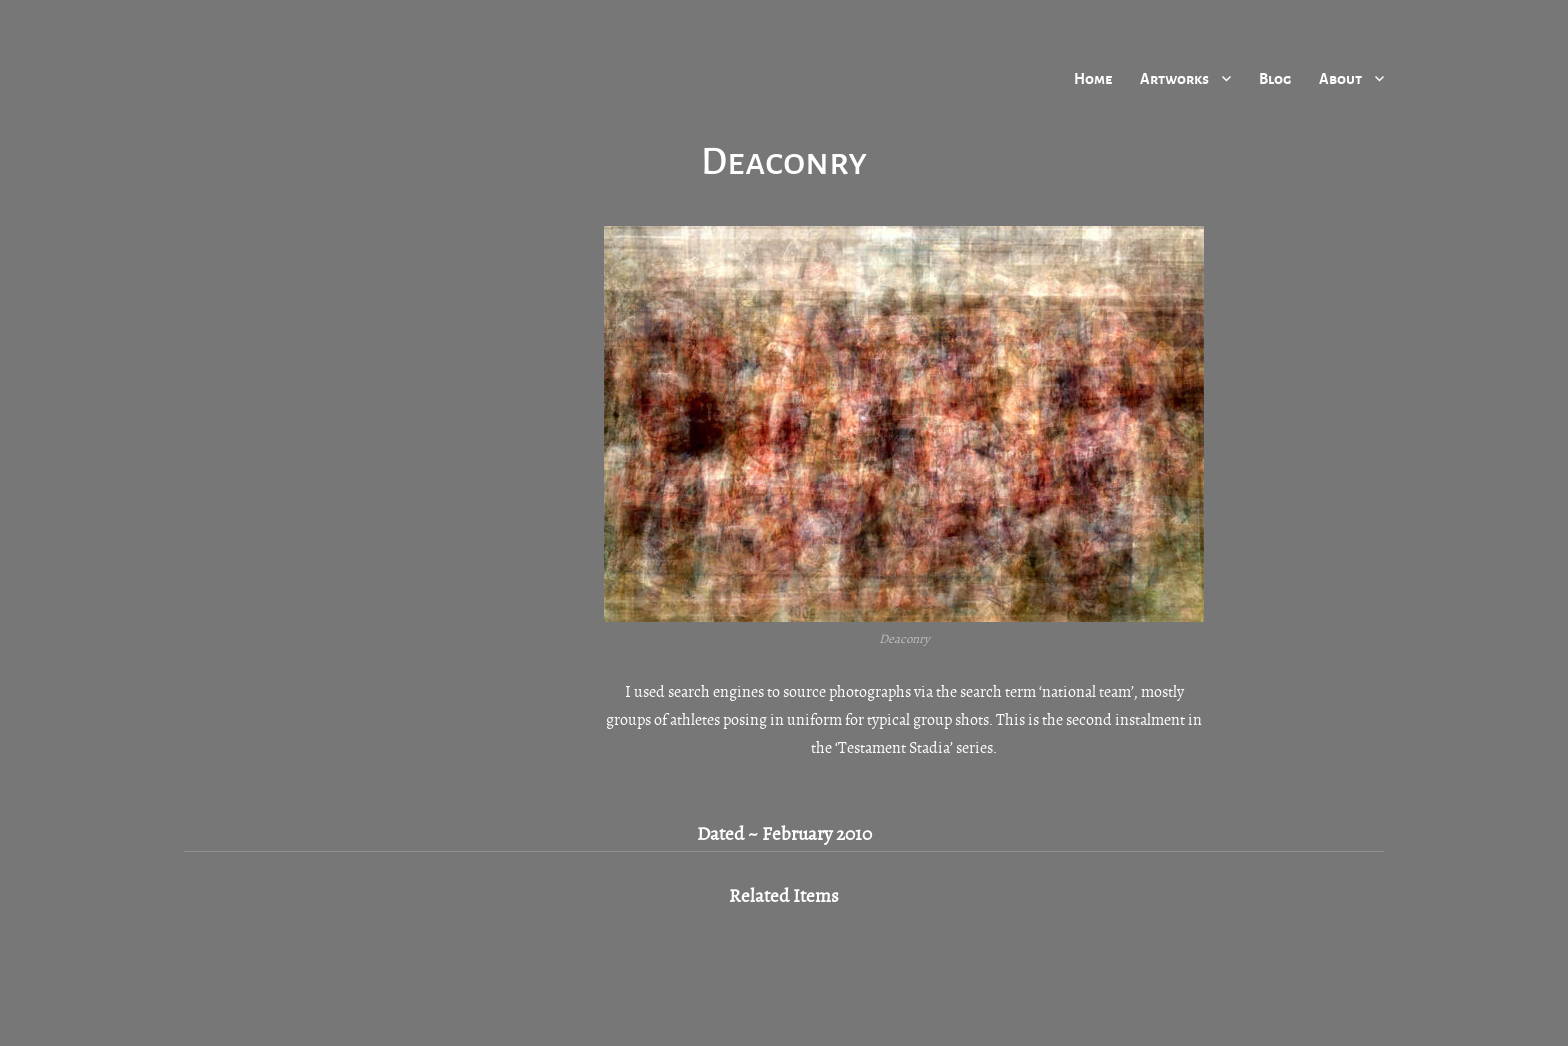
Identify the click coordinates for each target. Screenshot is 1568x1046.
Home (1093, 78)
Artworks (1174, 78)
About (1340, 78)
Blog (1275, 78)
